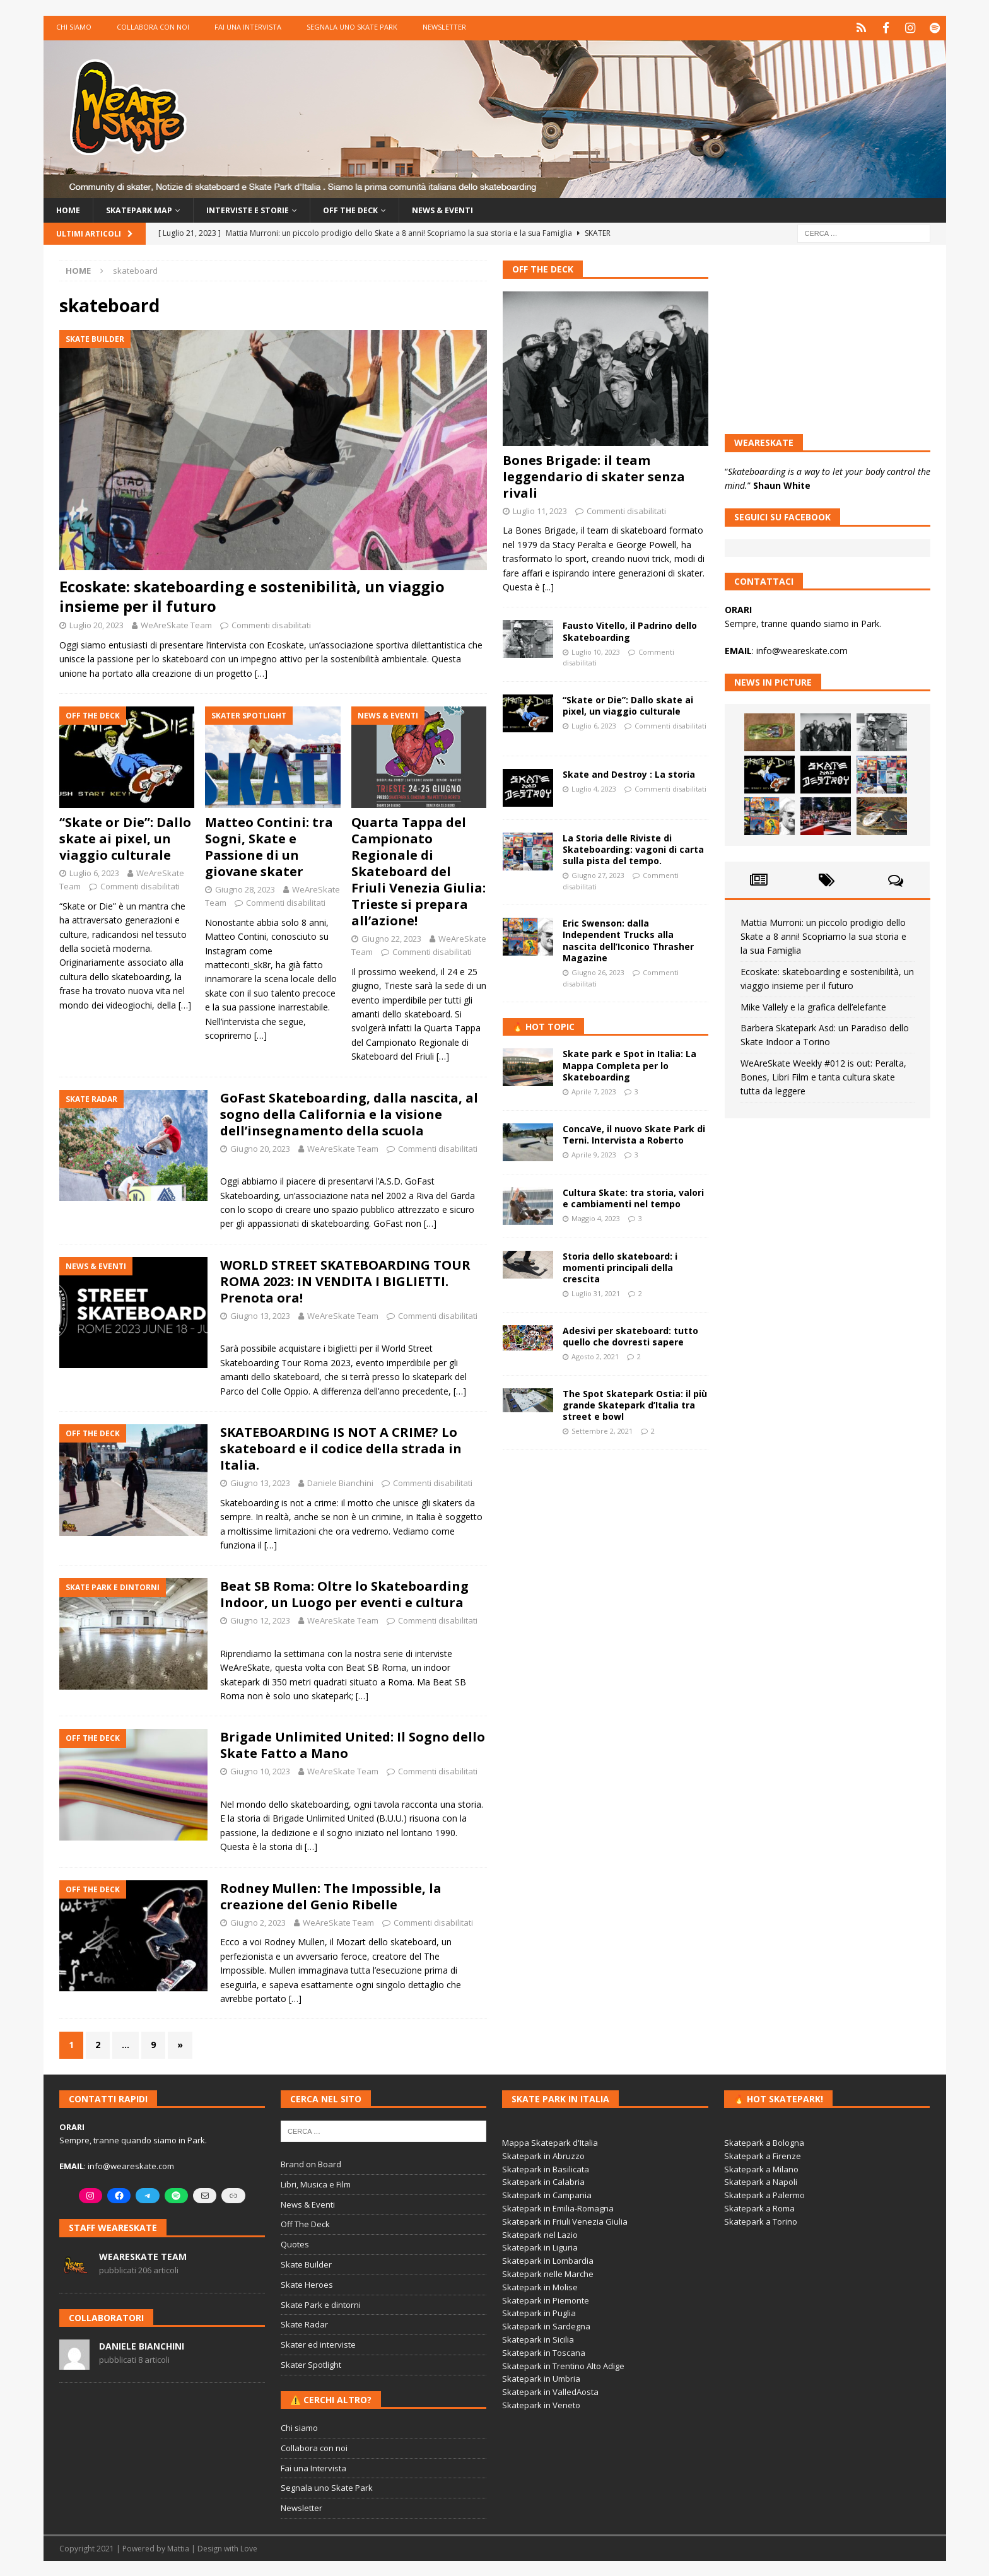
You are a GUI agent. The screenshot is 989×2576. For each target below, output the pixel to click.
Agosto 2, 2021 (595, 1356)
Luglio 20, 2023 (96, 624)
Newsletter (444, 27)
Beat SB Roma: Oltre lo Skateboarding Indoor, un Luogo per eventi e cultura (344, 1593)
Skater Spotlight (311, 2364)
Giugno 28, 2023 (245, 888)
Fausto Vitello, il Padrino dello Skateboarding (630, 630)
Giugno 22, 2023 (391, 938)
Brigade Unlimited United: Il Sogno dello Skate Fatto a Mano (352, 1744)
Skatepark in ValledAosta (550, 2391)
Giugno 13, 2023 (260, 1314)
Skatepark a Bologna (764, 2142)
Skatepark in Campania (547, 2194)
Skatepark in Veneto (541, 2403)
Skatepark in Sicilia (538, 2338)
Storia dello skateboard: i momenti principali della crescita (620, 1266)
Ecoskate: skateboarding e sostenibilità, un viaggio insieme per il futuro (252, 595)
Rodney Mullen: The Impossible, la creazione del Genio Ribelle (331, 1895)
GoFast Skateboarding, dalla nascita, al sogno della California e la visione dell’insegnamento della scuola (349, 1113)
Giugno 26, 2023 (597, 971)
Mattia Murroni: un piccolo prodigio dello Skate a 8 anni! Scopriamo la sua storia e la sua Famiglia (823, 935)
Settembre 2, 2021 (602, 1430)
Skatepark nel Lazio (540, 2233)
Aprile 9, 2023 (593, 1154)
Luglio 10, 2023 (595, 650)
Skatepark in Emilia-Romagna (558, 2207)
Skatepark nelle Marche (548, 2273)
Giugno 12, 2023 (260, 1619)
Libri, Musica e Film (316, 2183)
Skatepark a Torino (760, 2220)
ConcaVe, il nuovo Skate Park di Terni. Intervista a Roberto (634, 1133)
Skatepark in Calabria (543, 2181)
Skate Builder (306, 2263)
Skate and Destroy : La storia (629, 773)
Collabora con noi (153, 27)
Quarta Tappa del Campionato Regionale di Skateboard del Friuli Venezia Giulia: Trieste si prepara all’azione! (418, 870)
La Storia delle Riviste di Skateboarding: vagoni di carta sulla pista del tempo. (633, 848)
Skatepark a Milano (761, 2168)
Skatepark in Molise (540, 2286)
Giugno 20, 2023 (260, 1147)
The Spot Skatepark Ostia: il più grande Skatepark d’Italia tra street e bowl (635, 1403)
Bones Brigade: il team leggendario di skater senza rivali (594, 475)
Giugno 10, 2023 (260, 1770)
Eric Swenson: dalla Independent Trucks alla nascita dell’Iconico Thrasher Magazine (628, 939)
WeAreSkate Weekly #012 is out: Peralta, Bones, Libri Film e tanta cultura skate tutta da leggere (823, 1076)
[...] (548, 586)
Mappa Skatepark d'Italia (550, 2142)
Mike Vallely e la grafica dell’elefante (813, 1006)
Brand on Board (311, 2163)
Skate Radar (304, 2323)
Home (69, 208)
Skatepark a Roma (759, 2207)
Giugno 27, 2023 (597, 874)
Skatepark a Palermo (764, 2194)
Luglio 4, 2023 (593, 787)
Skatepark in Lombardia (548, 2260)
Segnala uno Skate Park (352, 27)
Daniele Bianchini (340, 1482)
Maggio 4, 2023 (595, 1217)
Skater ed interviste (318, 2344)
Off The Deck (542, 268)
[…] (261, 672)
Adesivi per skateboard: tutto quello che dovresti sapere (630, 1335)
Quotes (295, 2243)
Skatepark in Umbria (541, 2378)
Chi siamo (73, 27)
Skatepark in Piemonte (545, 2299)
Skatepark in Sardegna (546, 2325)
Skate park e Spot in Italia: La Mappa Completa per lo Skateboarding (629, 1064)
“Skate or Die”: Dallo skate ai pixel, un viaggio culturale (125, 838)
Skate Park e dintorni (321, 2303)
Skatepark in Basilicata (545, 2168)
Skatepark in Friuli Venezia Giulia (565, 2220)
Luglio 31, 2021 (595, 1292)
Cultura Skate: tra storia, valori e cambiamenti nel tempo (633, 1197)
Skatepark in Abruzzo (543, 2154)
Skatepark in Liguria (540, 2246)
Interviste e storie (264, 208)
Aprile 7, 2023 (593, 1091)
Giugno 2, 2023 (258, 1921)
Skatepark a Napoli (760, 2181)
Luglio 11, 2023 (540, 509)
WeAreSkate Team (176, 624)
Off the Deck (375, 208)
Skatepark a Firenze (762, 2154)
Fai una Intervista (247, 27)
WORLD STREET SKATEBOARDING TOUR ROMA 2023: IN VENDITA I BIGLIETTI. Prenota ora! (345, 1280)
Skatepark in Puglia (539, 2312)
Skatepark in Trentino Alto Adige (563, 2364)
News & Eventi (475, 208)
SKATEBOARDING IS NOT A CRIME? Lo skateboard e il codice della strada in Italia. (341, 1448)
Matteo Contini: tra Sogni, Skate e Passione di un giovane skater (269, 846)
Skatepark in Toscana (543, 2351)
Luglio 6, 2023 (94, 872)
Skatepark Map (145, 208)
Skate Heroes (307, 2283)
